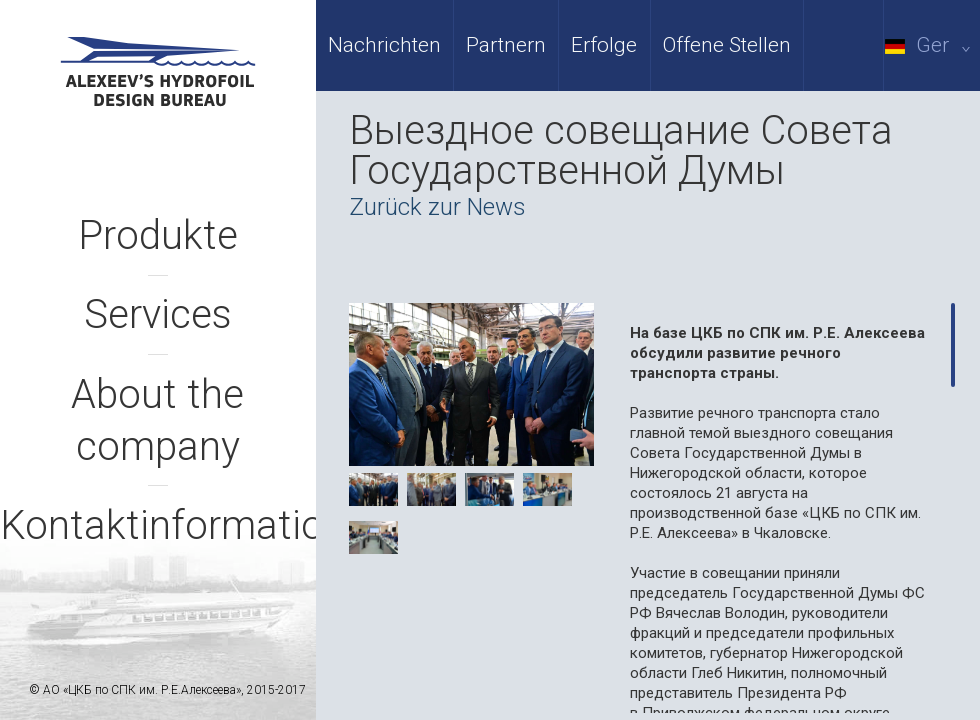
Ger (931, 45)
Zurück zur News (437, 207)
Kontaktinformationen (194, 525)
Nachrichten (384, 45)
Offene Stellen (727, 45)
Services (158, 314)
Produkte (158, 235)
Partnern (506, 45)
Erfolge (604, 45)
